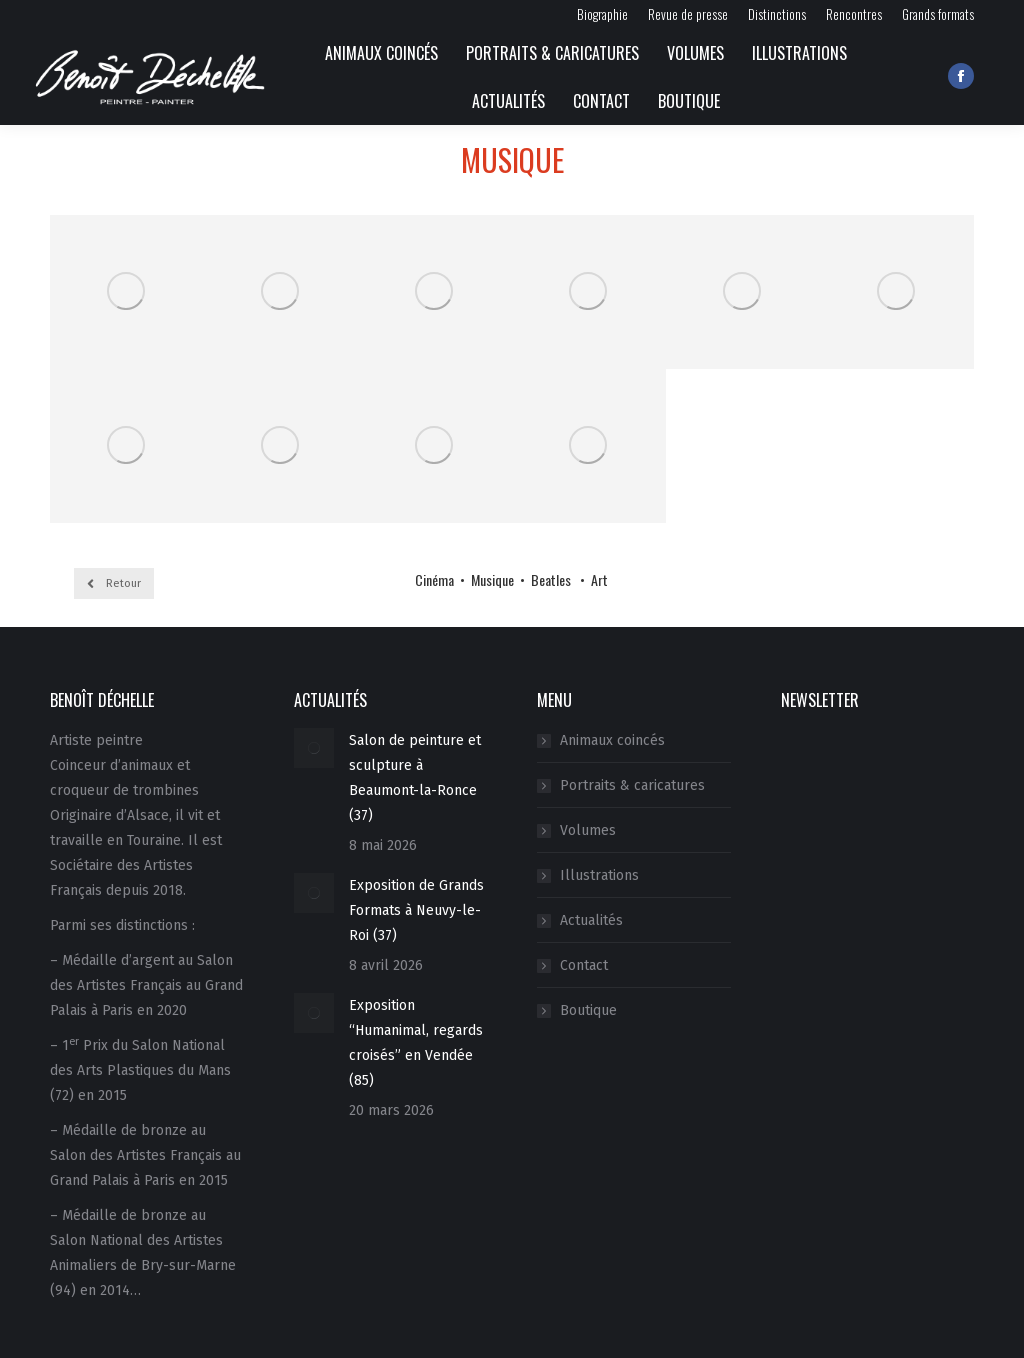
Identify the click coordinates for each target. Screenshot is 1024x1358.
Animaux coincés (612, 740)
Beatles (552, 579)
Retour (114, 583)
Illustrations (599, 875)
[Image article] (314, 748)
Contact (584, 965)
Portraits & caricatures (632, 785)
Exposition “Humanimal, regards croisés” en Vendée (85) (416, 1043)
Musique (491, 579)
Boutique (588, 1010)
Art (599, 579)
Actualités (591, 920)
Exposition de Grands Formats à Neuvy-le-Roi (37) (416, 910)
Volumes (588, 830)
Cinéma (434, 579)
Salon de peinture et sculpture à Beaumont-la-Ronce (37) (415, 778)
